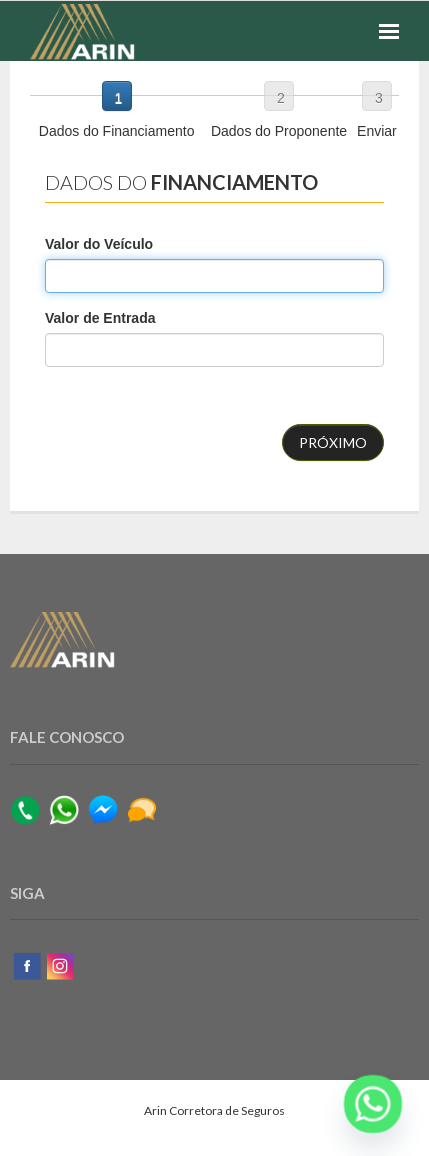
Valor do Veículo (99, 244)
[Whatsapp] (373, 1104)
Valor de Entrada (100, 318)
